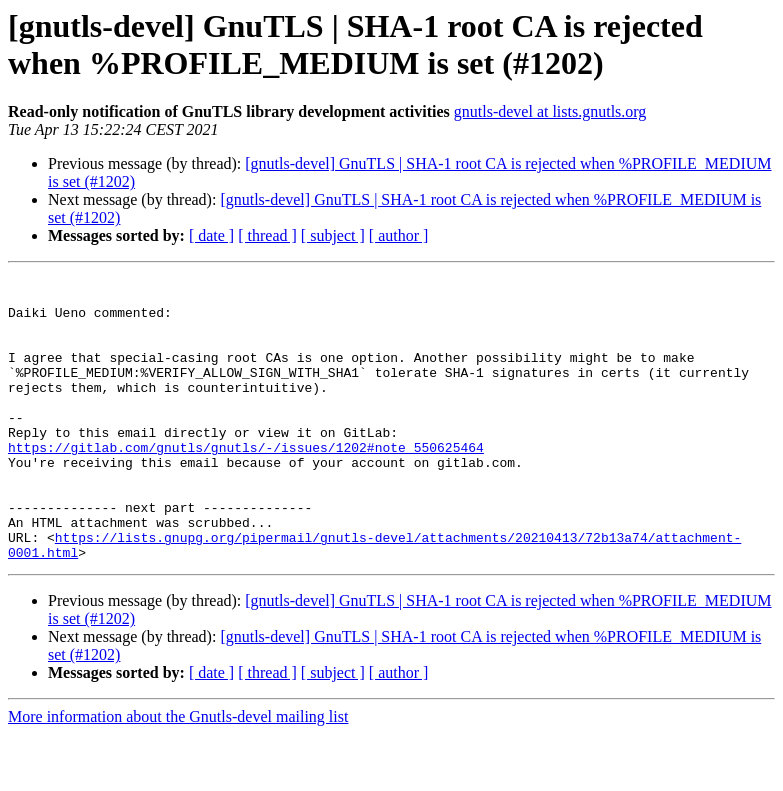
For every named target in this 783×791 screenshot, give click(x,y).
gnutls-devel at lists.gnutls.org (550, 111)
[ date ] (211, 235)
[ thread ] (267, 235)
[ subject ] (333, 235)
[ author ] (399, 235)
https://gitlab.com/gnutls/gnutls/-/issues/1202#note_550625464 (246, 483)
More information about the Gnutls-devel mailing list (178, 773)
